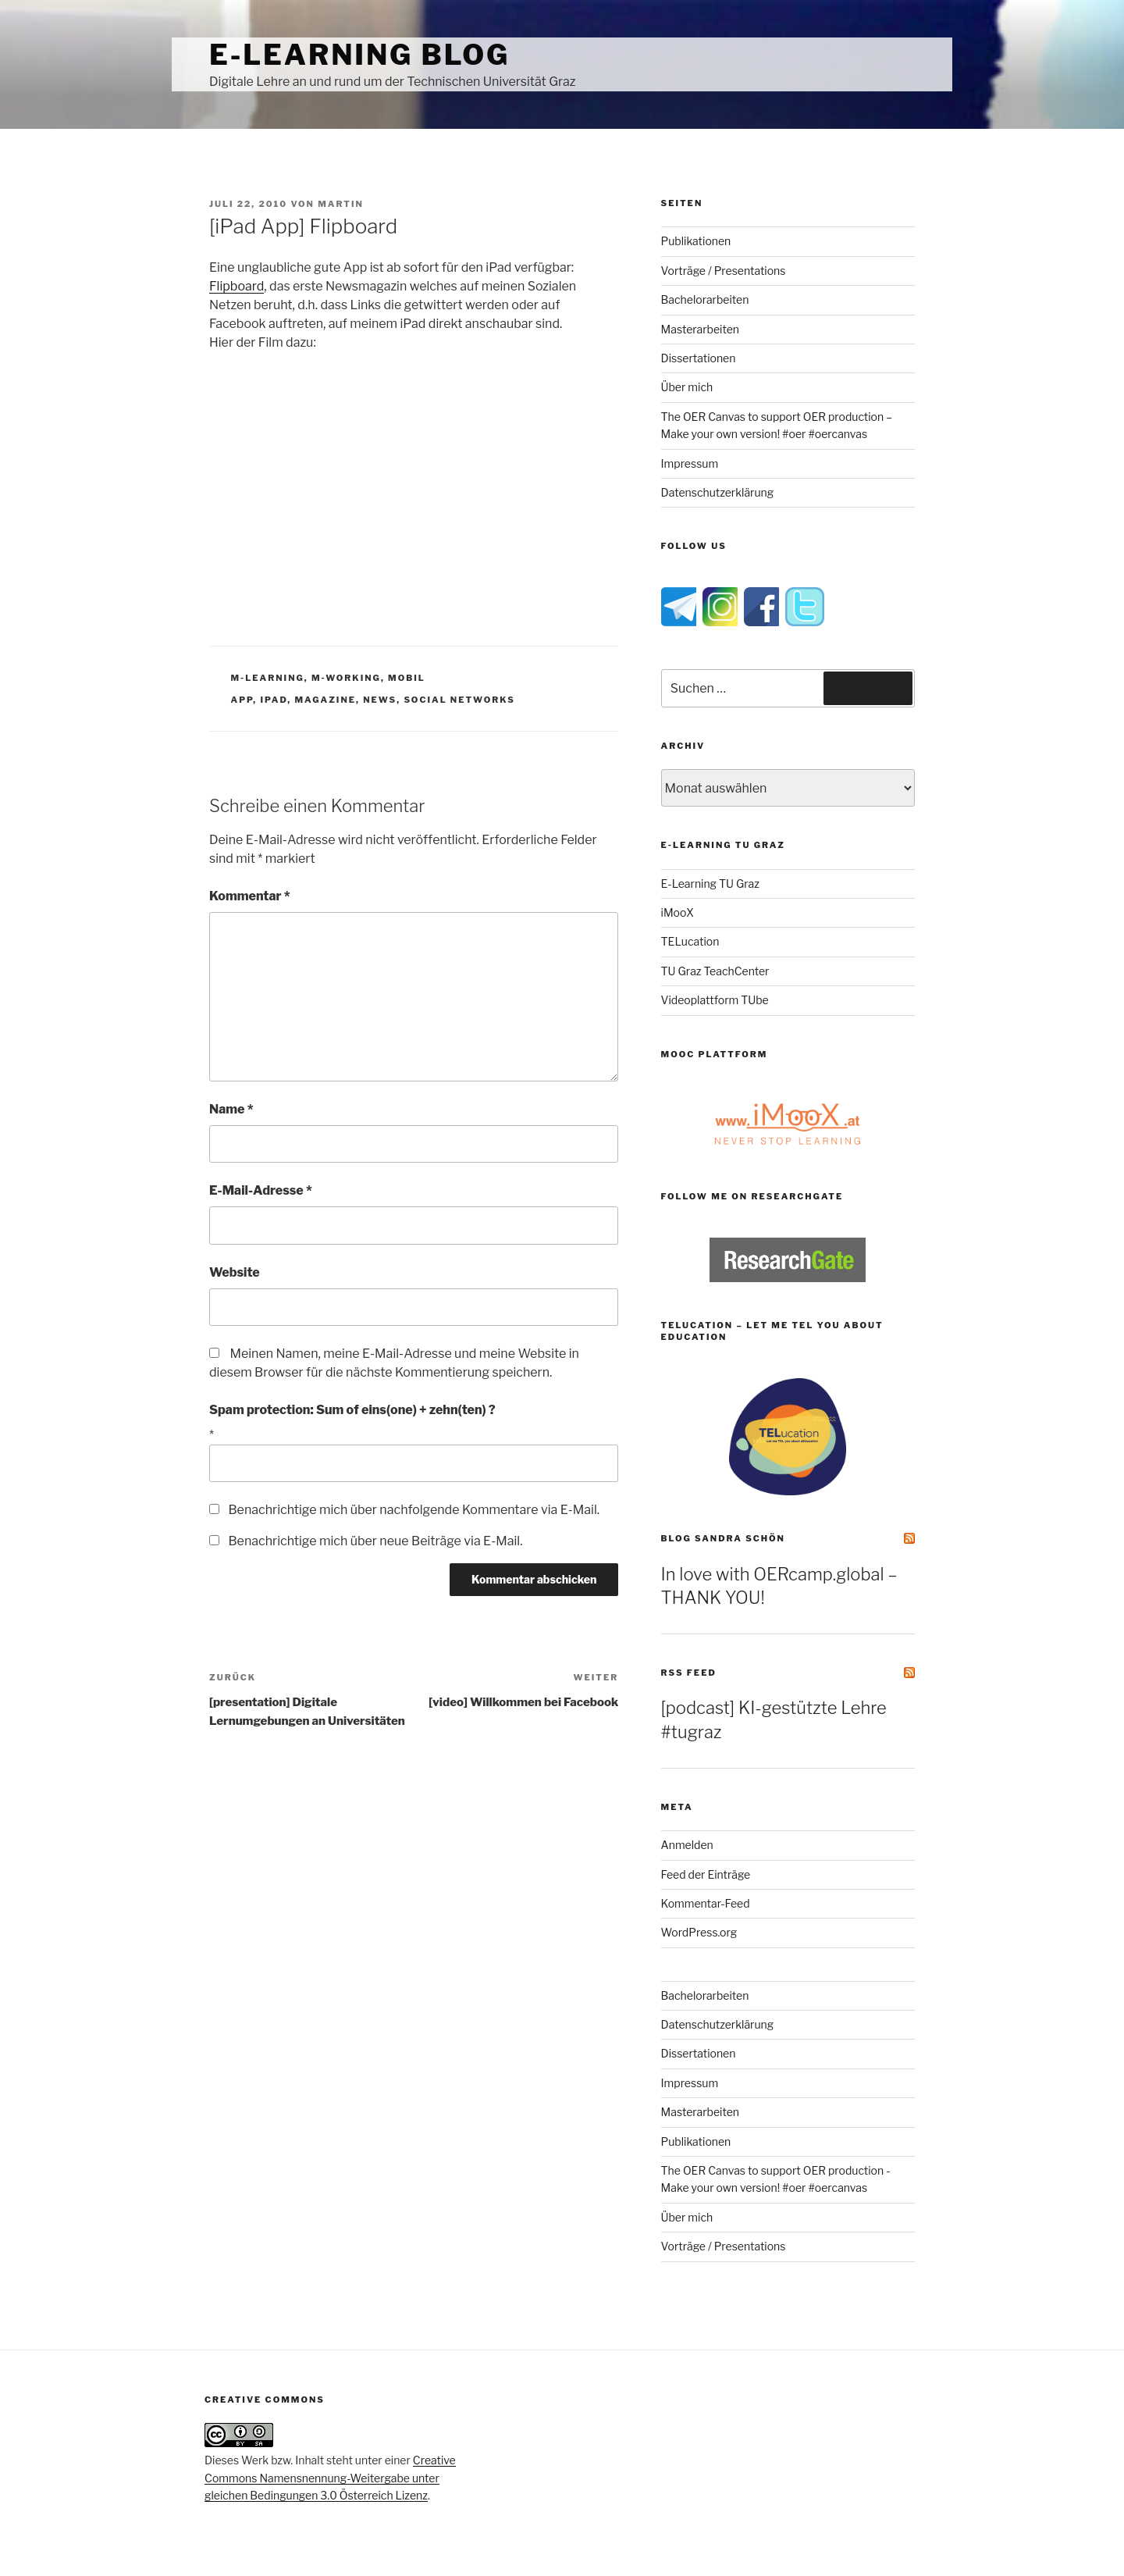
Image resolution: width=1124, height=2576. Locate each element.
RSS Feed (689, 1672)
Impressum (690, 463)
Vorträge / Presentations (723, 270)
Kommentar (249, 896)
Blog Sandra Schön (723, 1538)
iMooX (677, 912)
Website (234, 1272)
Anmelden (687, 1844)
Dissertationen (698, 358)
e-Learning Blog (359, 54)
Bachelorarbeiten (705, 299)
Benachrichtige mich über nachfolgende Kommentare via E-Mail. (413, 1509)
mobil (406, 677)
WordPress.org (699, 1932)
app (242, 699)
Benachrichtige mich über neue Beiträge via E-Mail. (375, 1541)
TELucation (690, 941)
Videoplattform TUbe (715, 1000)
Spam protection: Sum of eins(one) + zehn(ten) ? (352, 1409)
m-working (346, 677)
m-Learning (267, 677)
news (380, 699)
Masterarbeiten (700, 329)
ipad (274, 699)
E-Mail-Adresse (260, 1190)
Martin (341, 203)
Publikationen (696, 241)
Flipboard (236, 286)
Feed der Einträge (706, 1874)
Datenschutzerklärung (717, 492)
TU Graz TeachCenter (715, 971)
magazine (325, 699)
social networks (459, 699)
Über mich (687, 387)
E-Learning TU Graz (710, 883)
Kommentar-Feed (705, 1903)
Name (231, 1109)
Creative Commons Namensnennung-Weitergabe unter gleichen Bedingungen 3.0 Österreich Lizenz (330, 2477)
